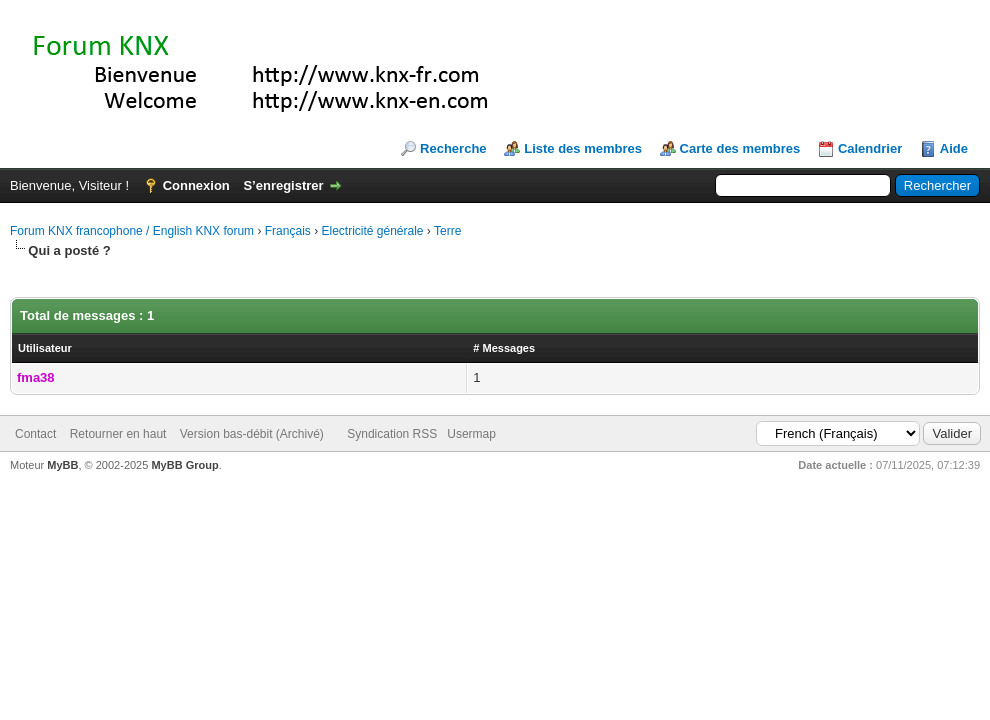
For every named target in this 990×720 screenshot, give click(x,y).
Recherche (453, 148)
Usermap (471, 434)
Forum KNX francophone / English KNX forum (132, 231)
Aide (954, 148)
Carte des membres (740, 148)
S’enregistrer (283, 185)
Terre (447, 231)
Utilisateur (45, 348)
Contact (35, 434)
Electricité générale (372, 231)
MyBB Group (184, 465)
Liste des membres (583, 148)
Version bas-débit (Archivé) (252, 434)
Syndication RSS (392, 434)
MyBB (62, 465)
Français (288, 231)
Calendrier (870, 148)
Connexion (196, 185)
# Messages (504, 348)
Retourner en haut (118, 434)
